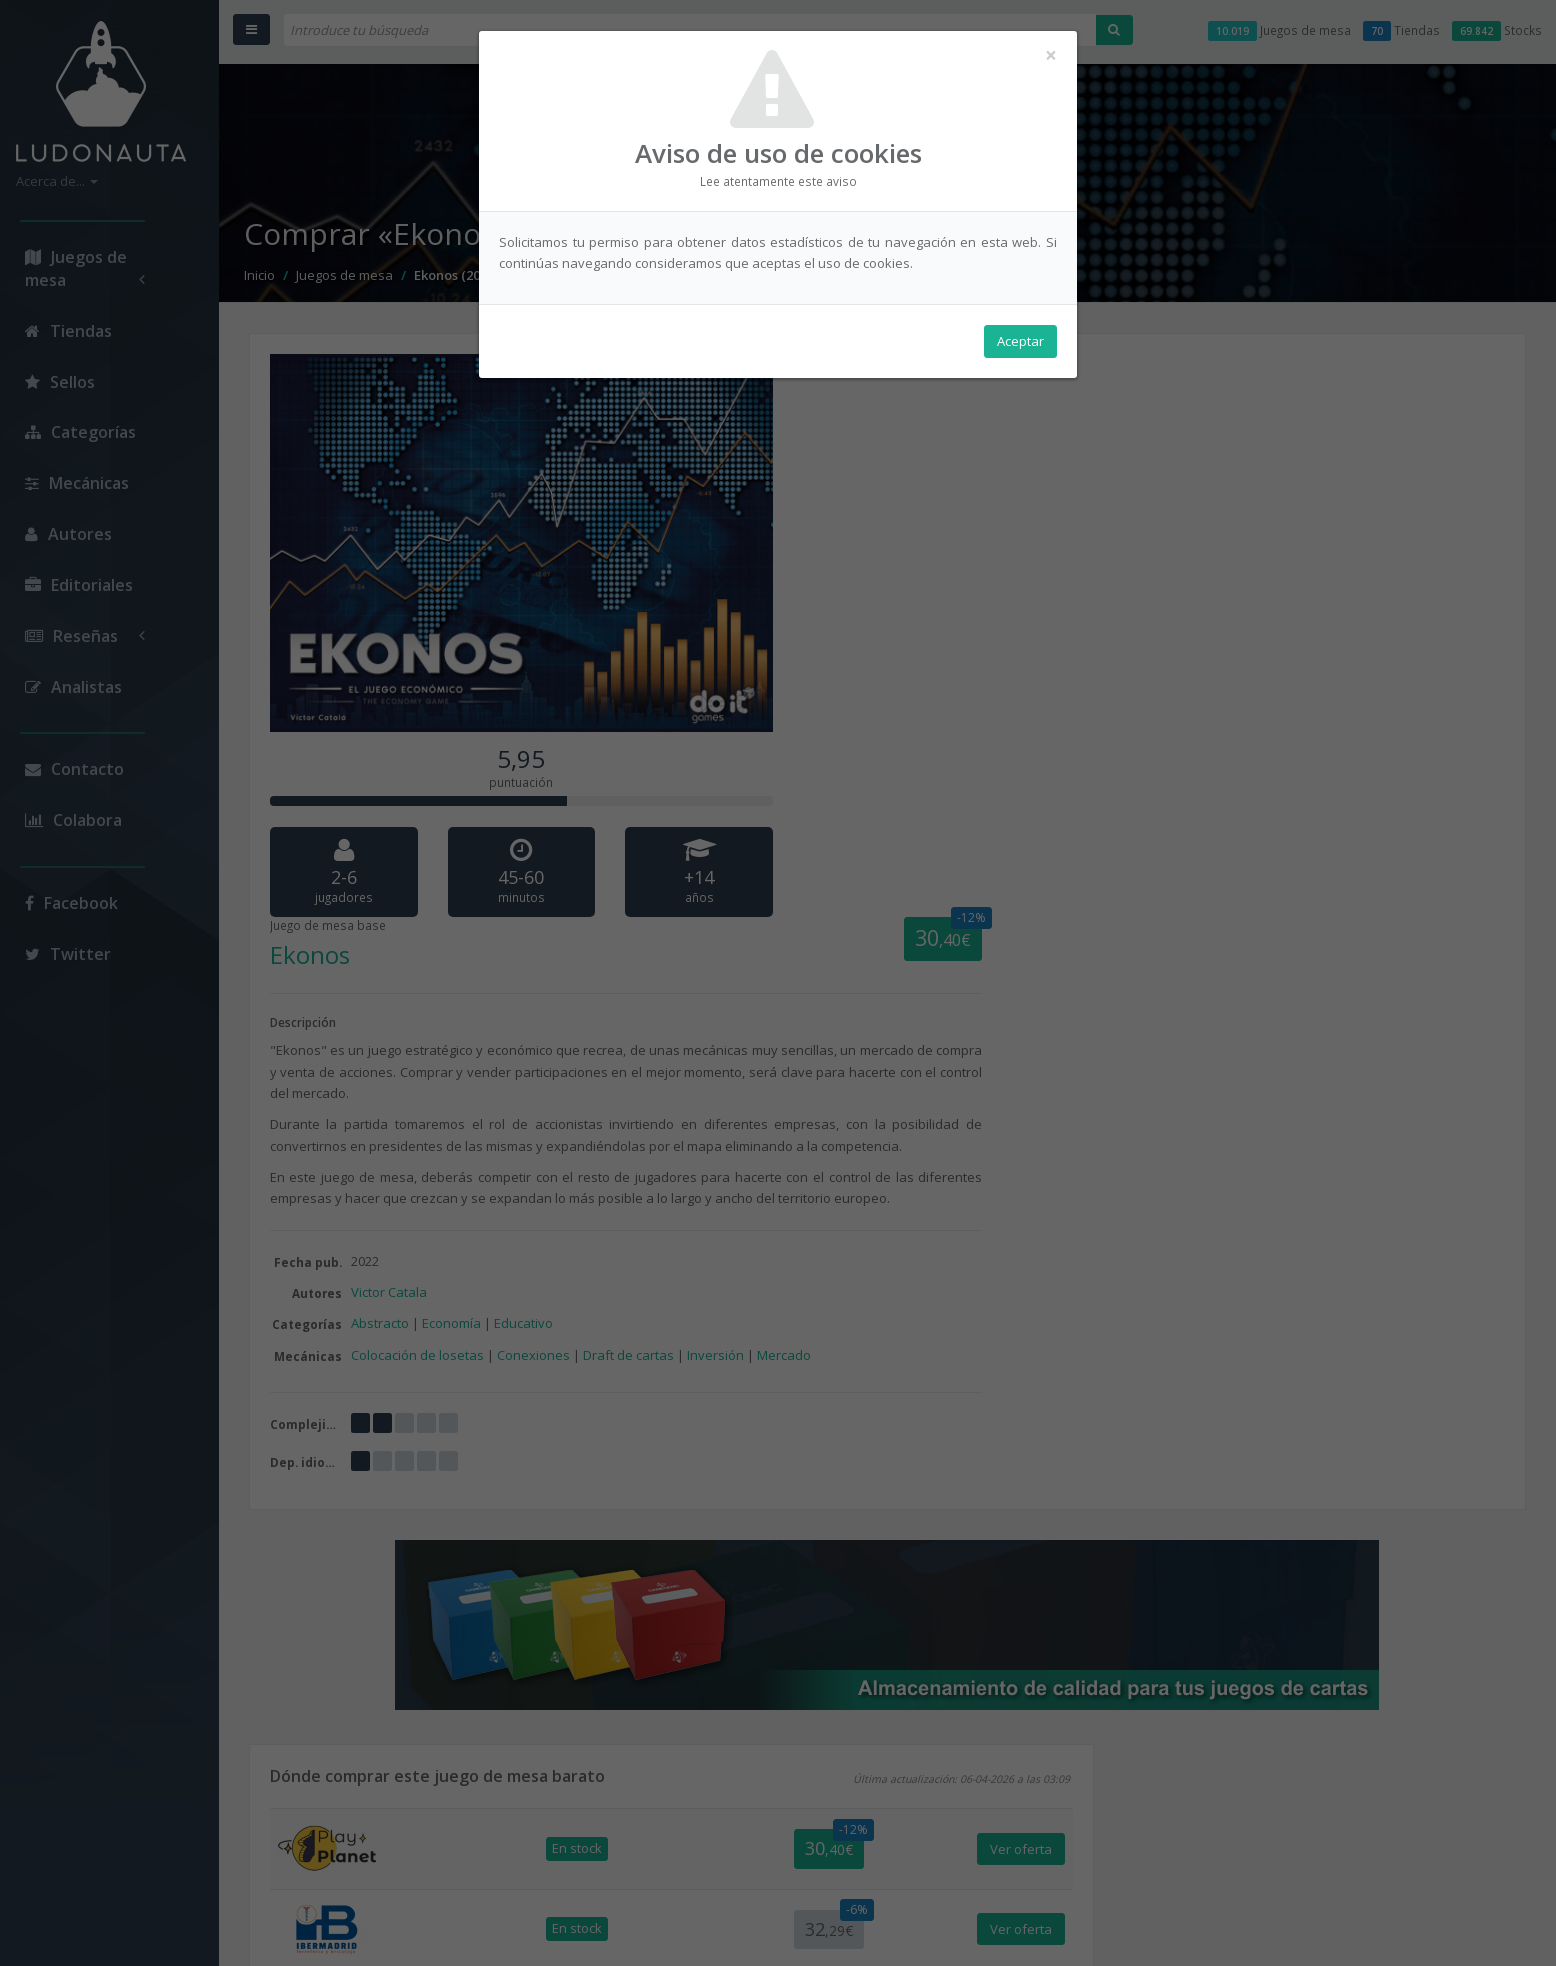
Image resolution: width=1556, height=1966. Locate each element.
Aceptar (1020, 341)
